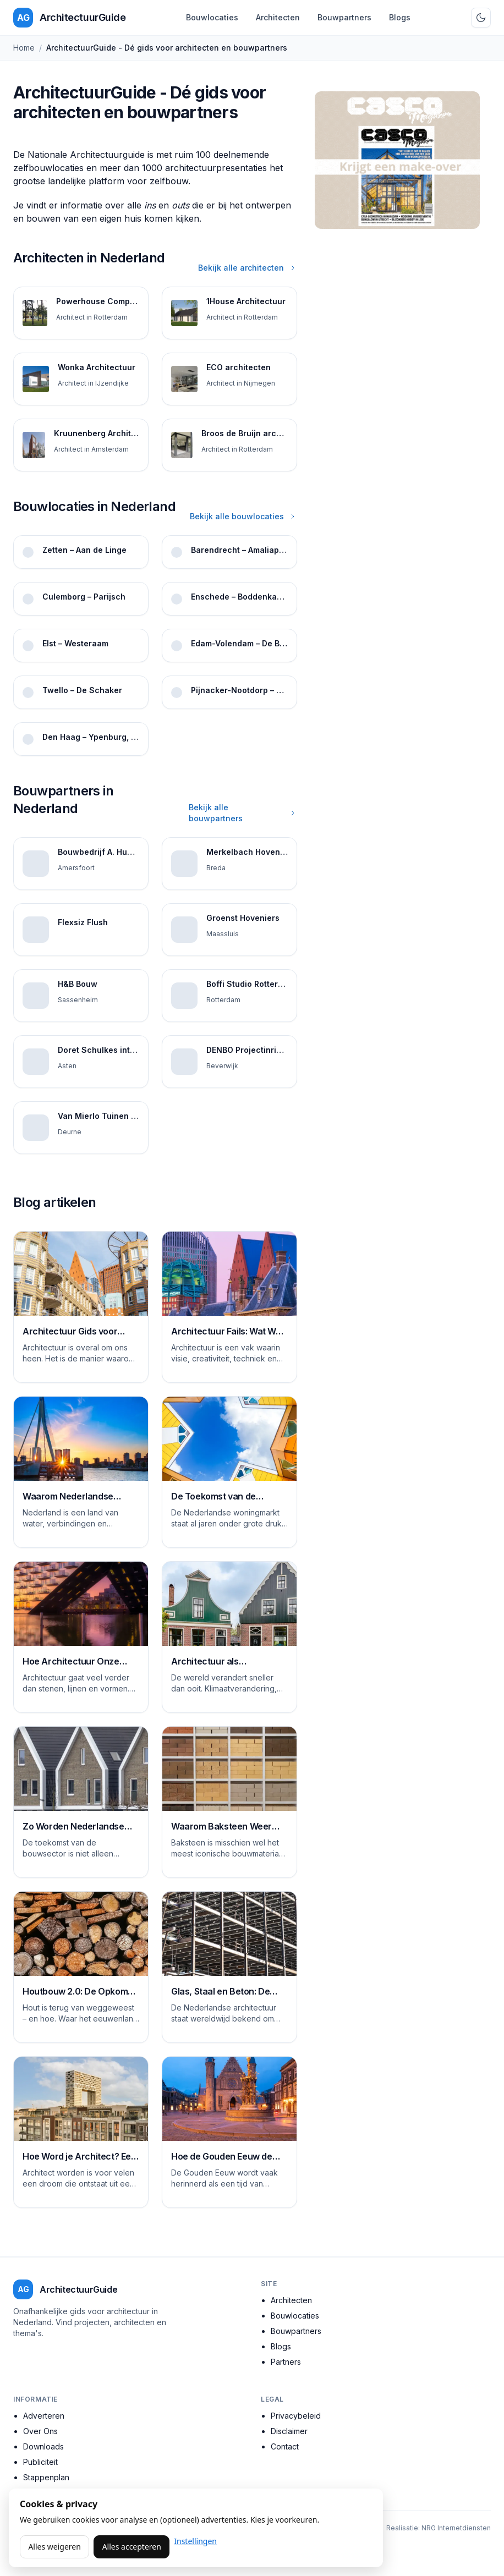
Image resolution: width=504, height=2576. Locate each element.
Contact (285, 2446)
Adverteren (43, 2415)
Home (24, 47)
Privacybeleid (296, 2415)
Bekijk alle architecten (247, 267)
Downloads (43, 2446)
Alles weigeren (54, 2546)
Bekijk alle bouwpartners (243, 813)
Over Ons (40, 2431)
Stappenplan (46, 2477)
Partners (286, 2361)
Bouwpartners (344, 17)
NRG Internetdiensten (456, 2528)
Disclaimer (289, 2431)
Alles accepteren (131, 2546)
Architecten (278, 17)
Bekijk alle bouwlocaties (243, 516)
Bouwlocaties (212, 17)
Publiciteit (40, 2462)
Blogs (399, 17)
